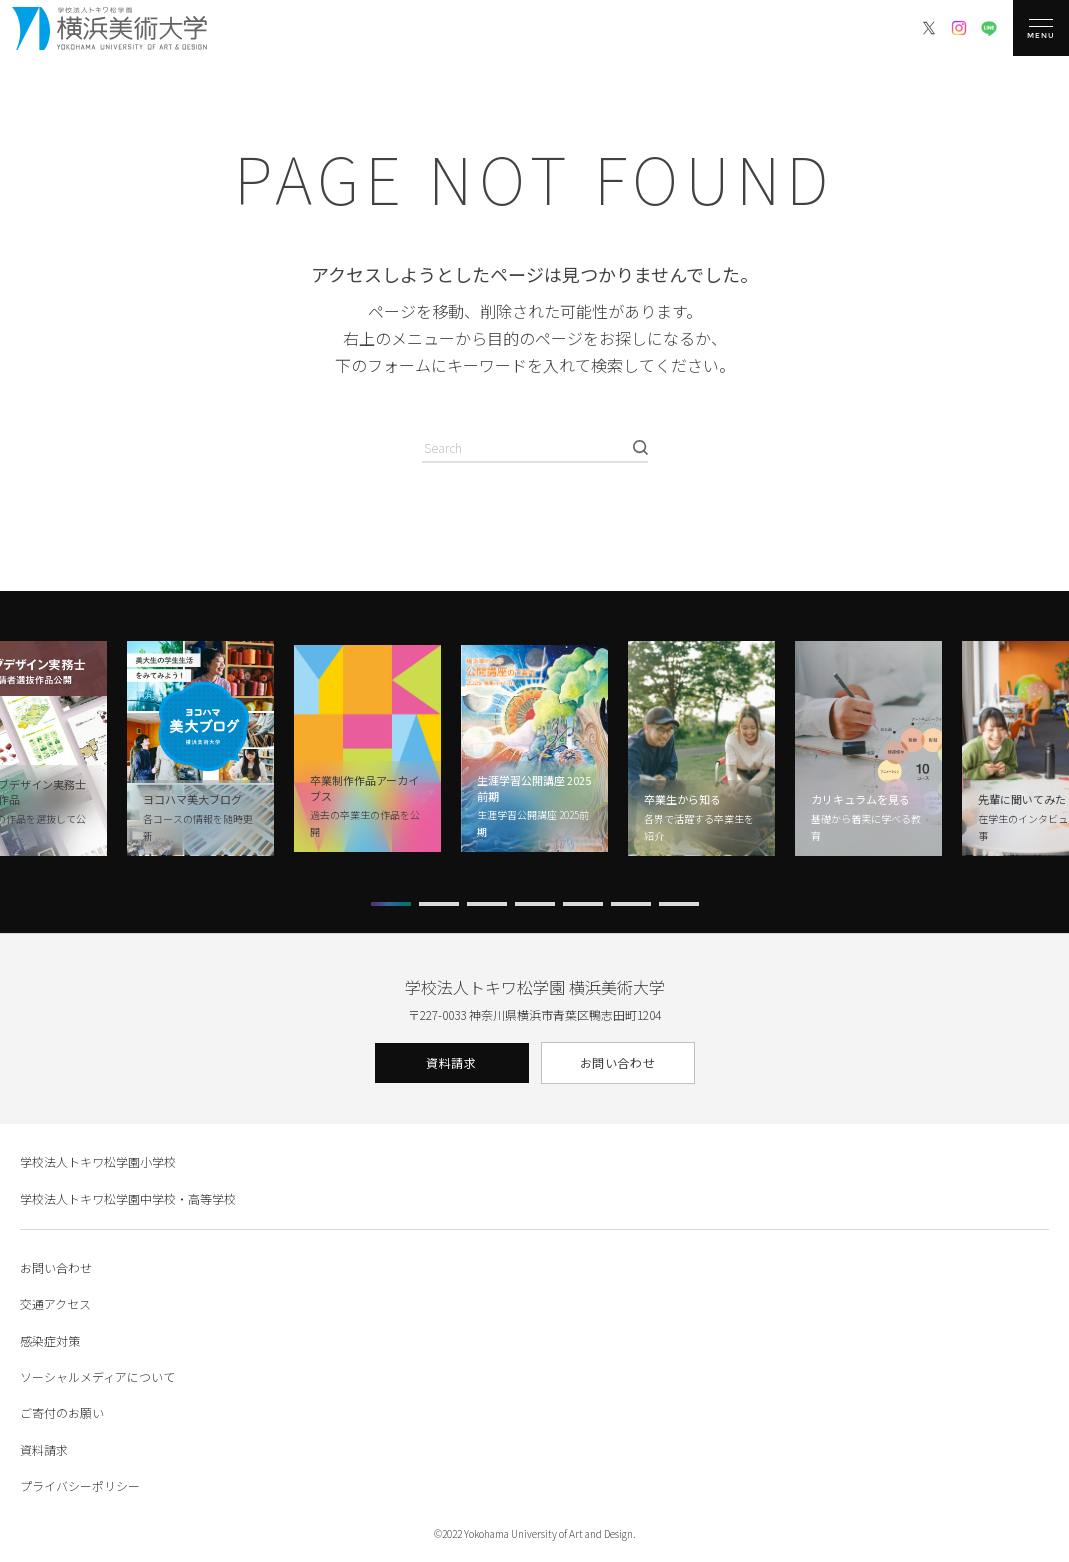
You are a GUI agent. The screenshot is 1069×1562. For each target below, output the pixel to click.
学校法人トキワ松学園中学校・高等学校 (128, 1198)
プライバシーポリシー (80, 1485)
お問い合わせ (618, 1062)
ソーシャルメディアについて (97, 1376)
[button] (391, 904)
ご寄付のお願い (62, 1412)
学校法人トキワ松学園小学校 (98, 1161)
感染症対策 (50, 1340)
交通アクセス (55, 1303)
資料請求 (451, 1062)
